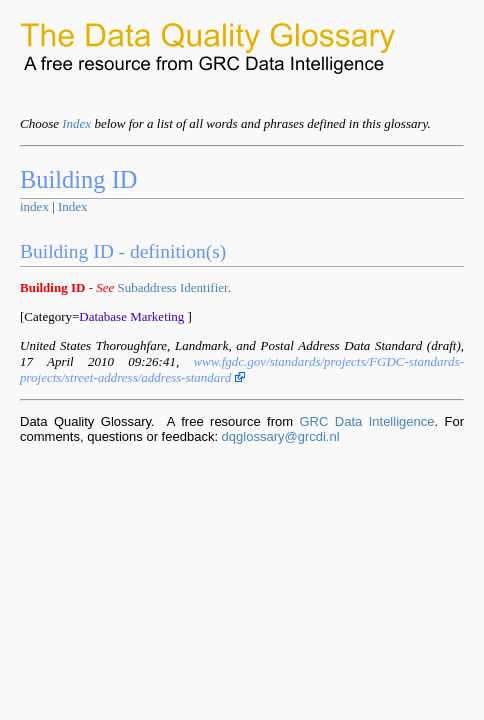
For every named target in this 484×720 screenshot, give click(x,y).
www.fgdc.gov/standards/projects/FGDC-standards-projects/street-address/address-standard (242, 369)
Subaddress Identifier (173, 287)
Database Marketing (131, 316)
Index (76, 123)
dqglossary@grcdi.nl (281, 436)
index (34, 206)
